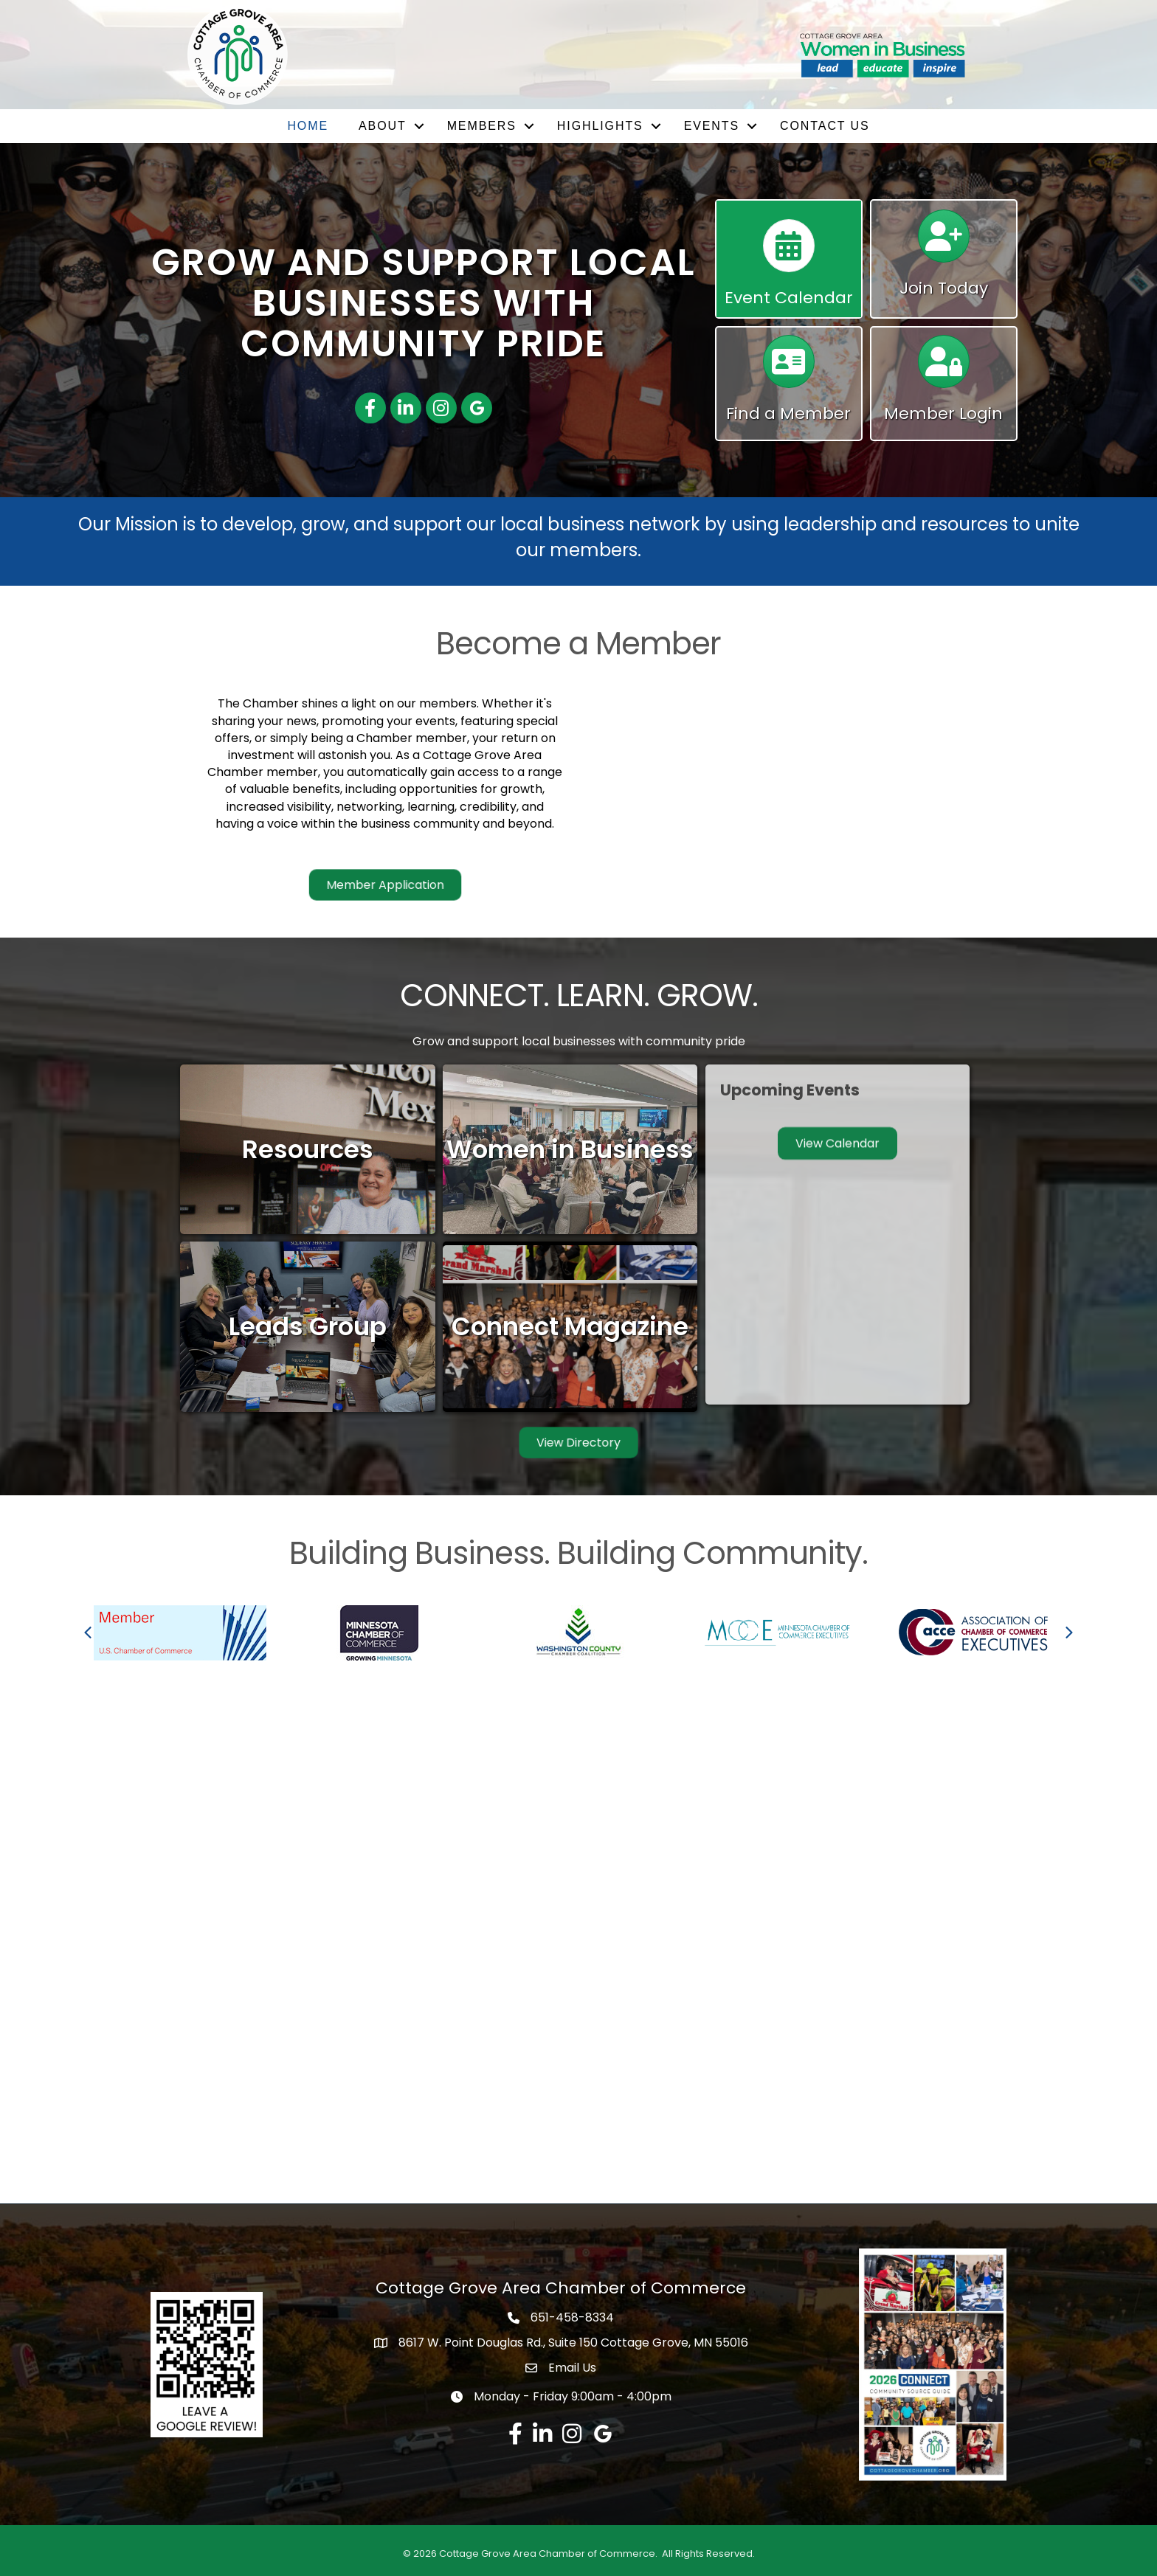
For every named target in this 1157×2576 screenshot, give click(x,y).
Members (482, 126)
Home (307, 126)
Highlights (600, 126)
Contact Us (825, 126)
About (383, 126)
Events (711, 126)
